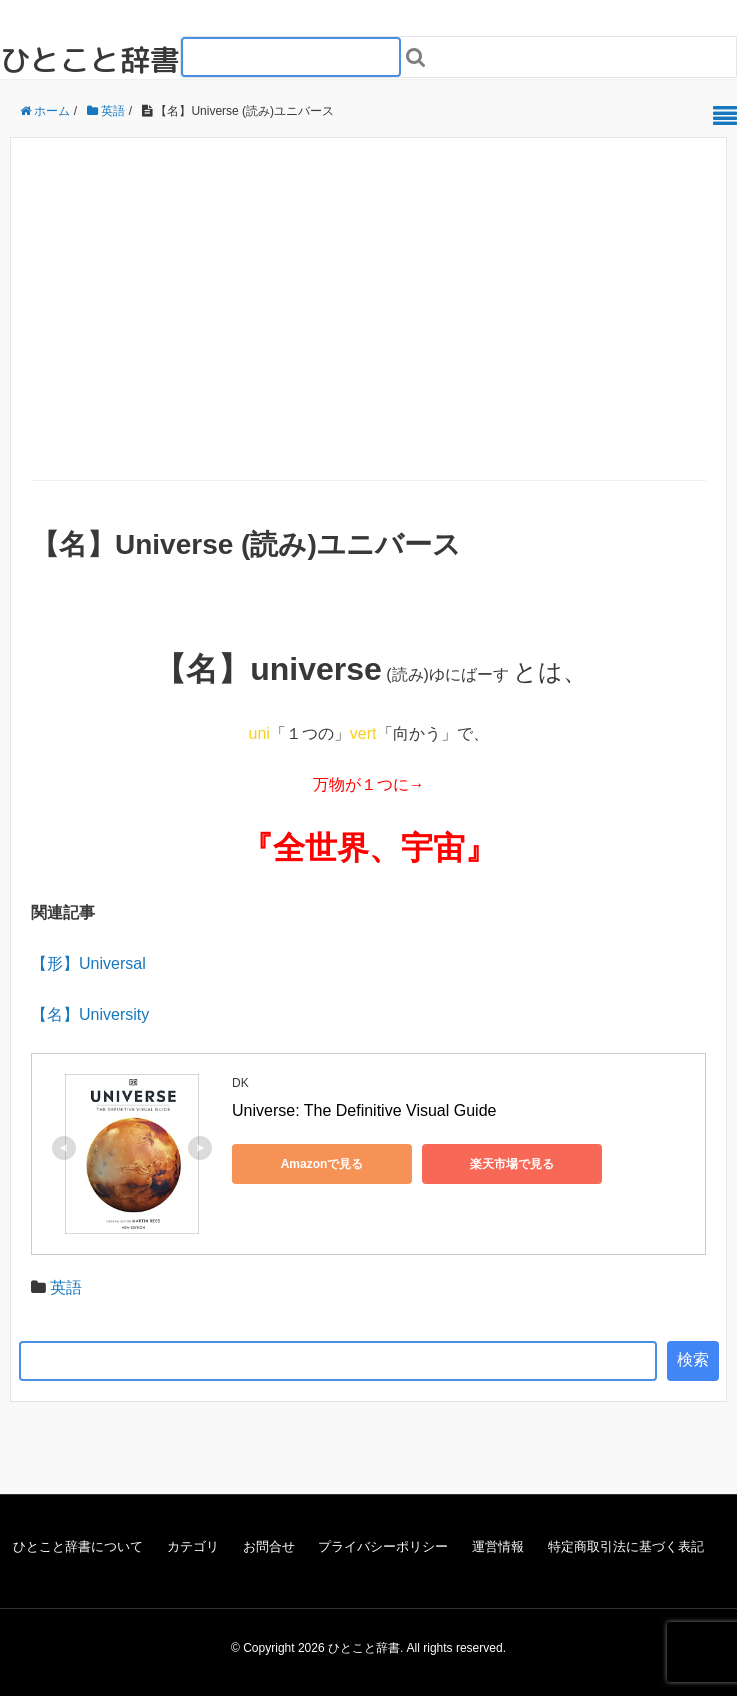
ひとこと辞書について (78, 1546)
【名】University (90, 1014)
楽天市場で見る (512, 1164)
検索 (693, 1359)
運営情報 (498, 1546)
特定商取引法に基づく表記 (626, 1546)
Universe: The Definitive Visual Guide (364, 1110)
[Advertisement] (368, 330)
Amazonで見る (322, 1164)
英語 (66, 1287)
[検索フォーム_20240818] (291, 57)
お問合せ (269, 1546)
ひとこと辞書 (90, 60)
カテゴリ (193, 1546)
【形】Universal (88, 963)
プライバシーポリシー (383, 1546)
